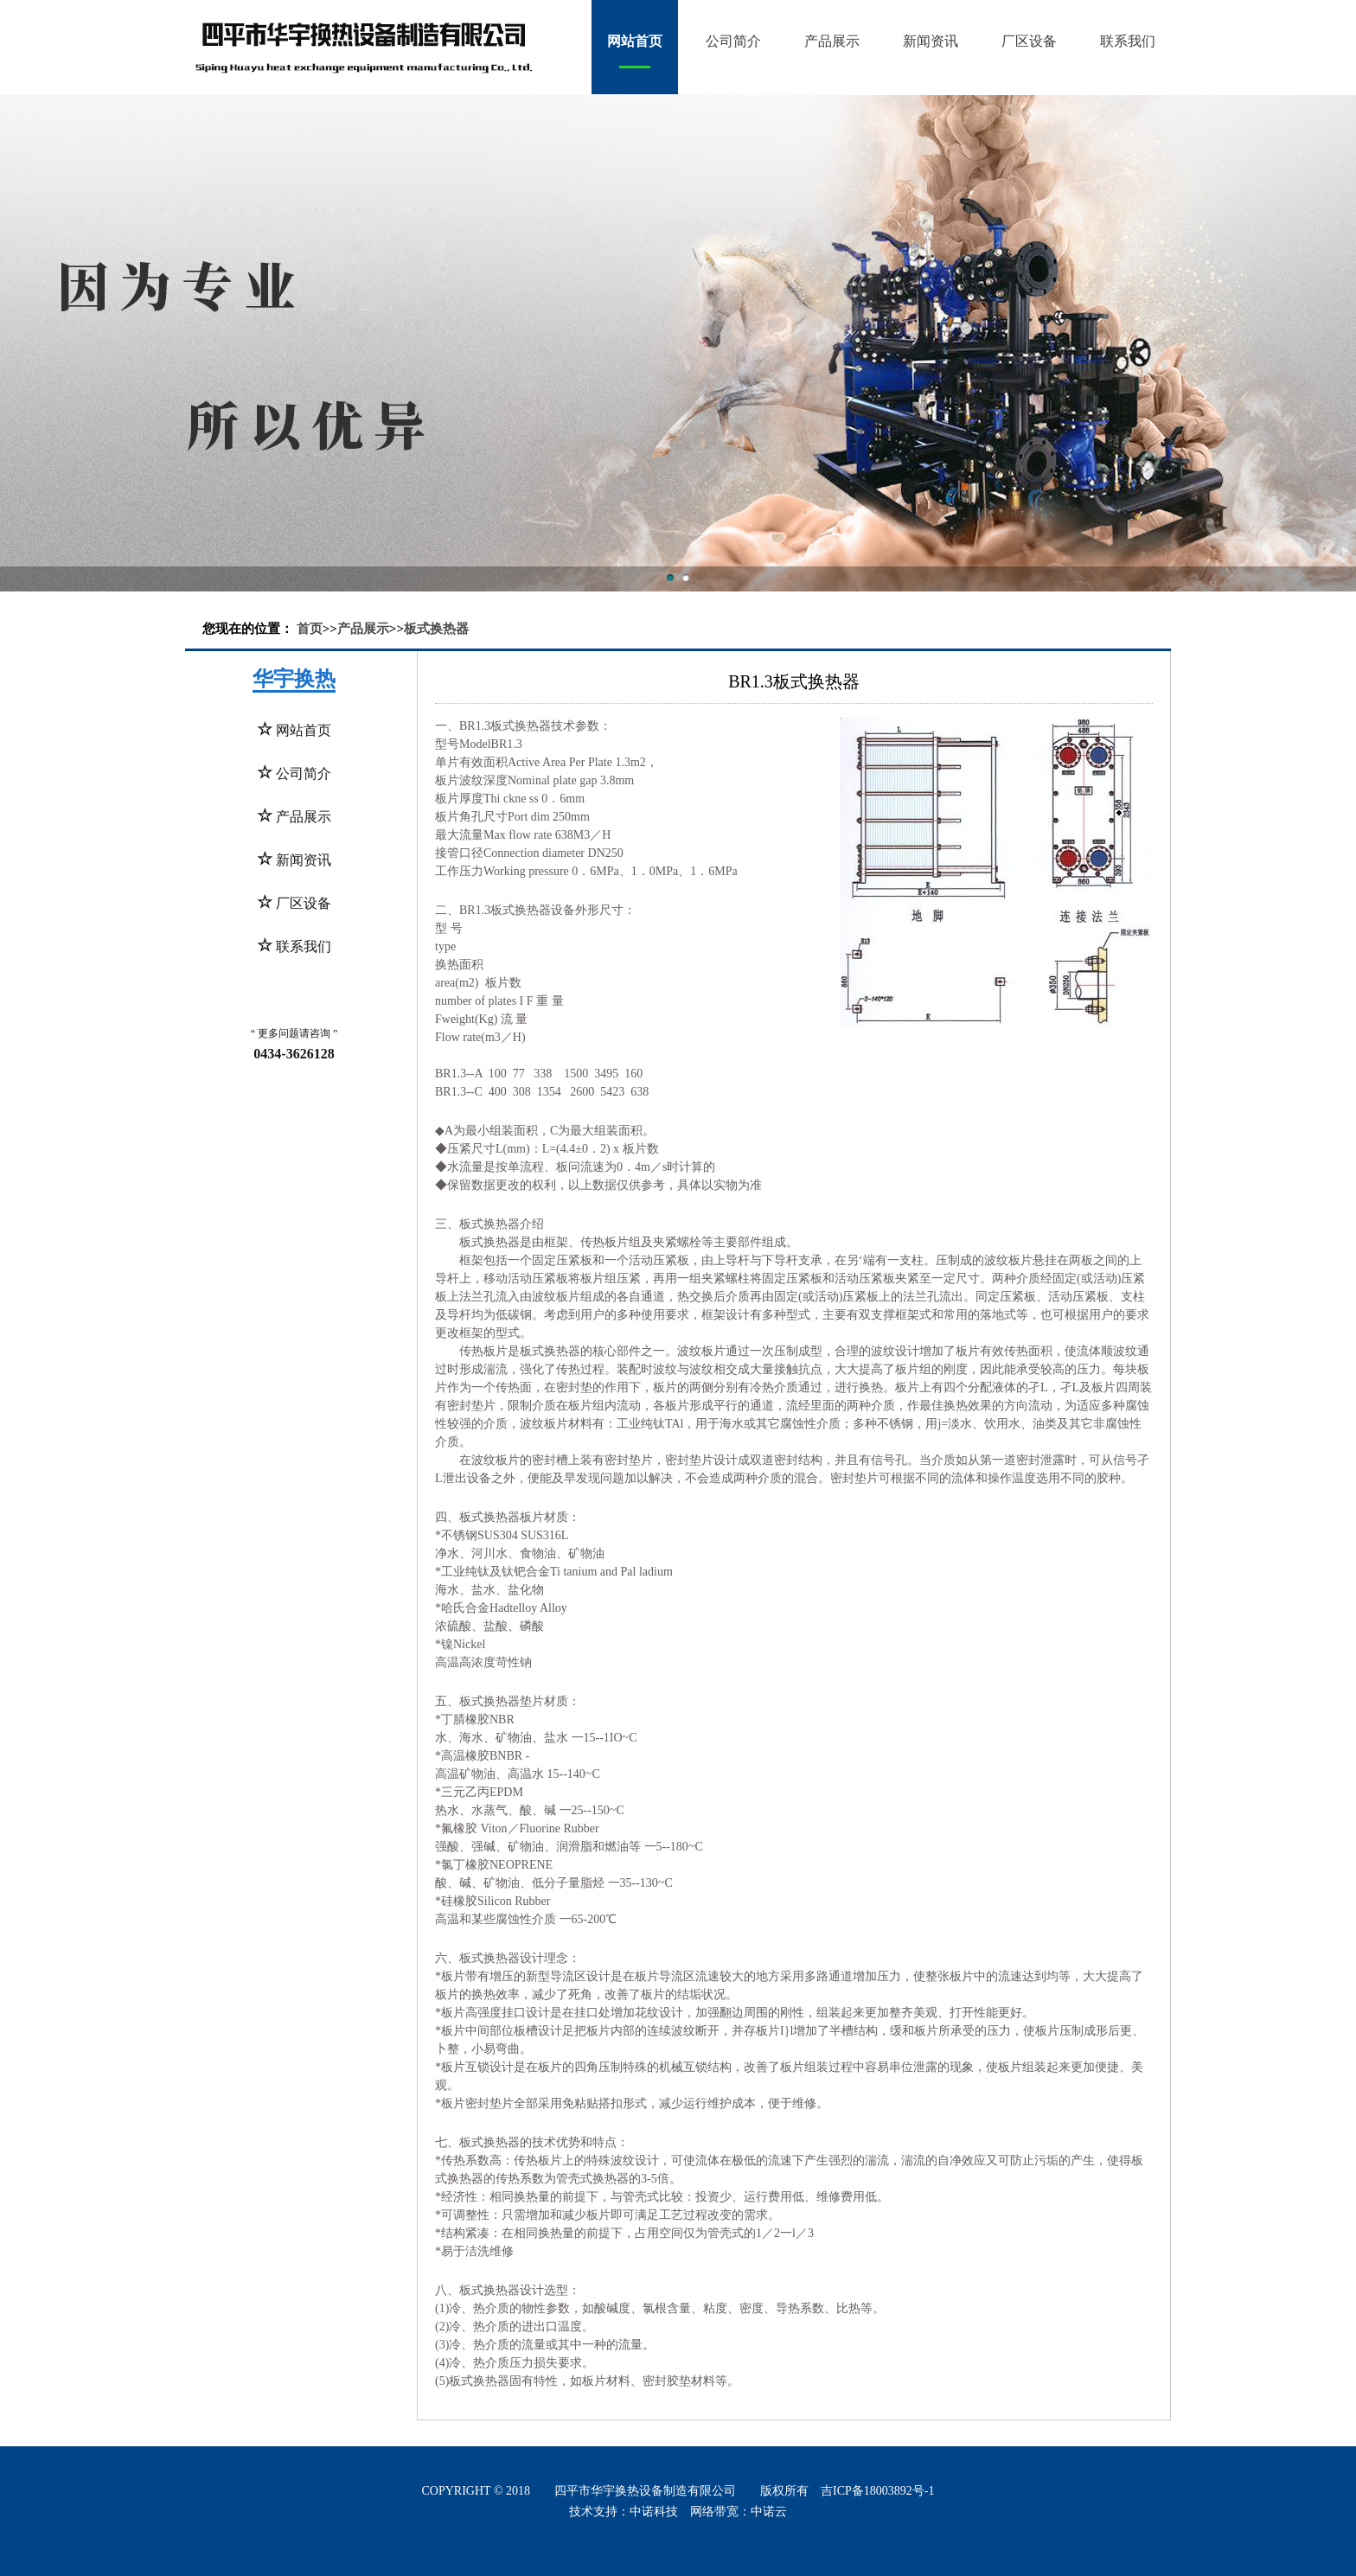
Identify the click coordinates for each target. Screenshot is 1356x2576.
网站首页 (634, 41)
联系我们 (1127, 41)
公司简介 (733, 41)
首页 (310, 629)
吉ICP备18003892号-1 (877, 2490)
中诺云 (769, 2511)
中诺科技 (654, 2511)
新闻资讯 (930, 41)
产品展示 (832, 41)
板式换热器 (436, 629)
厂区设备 (1029, 41)
